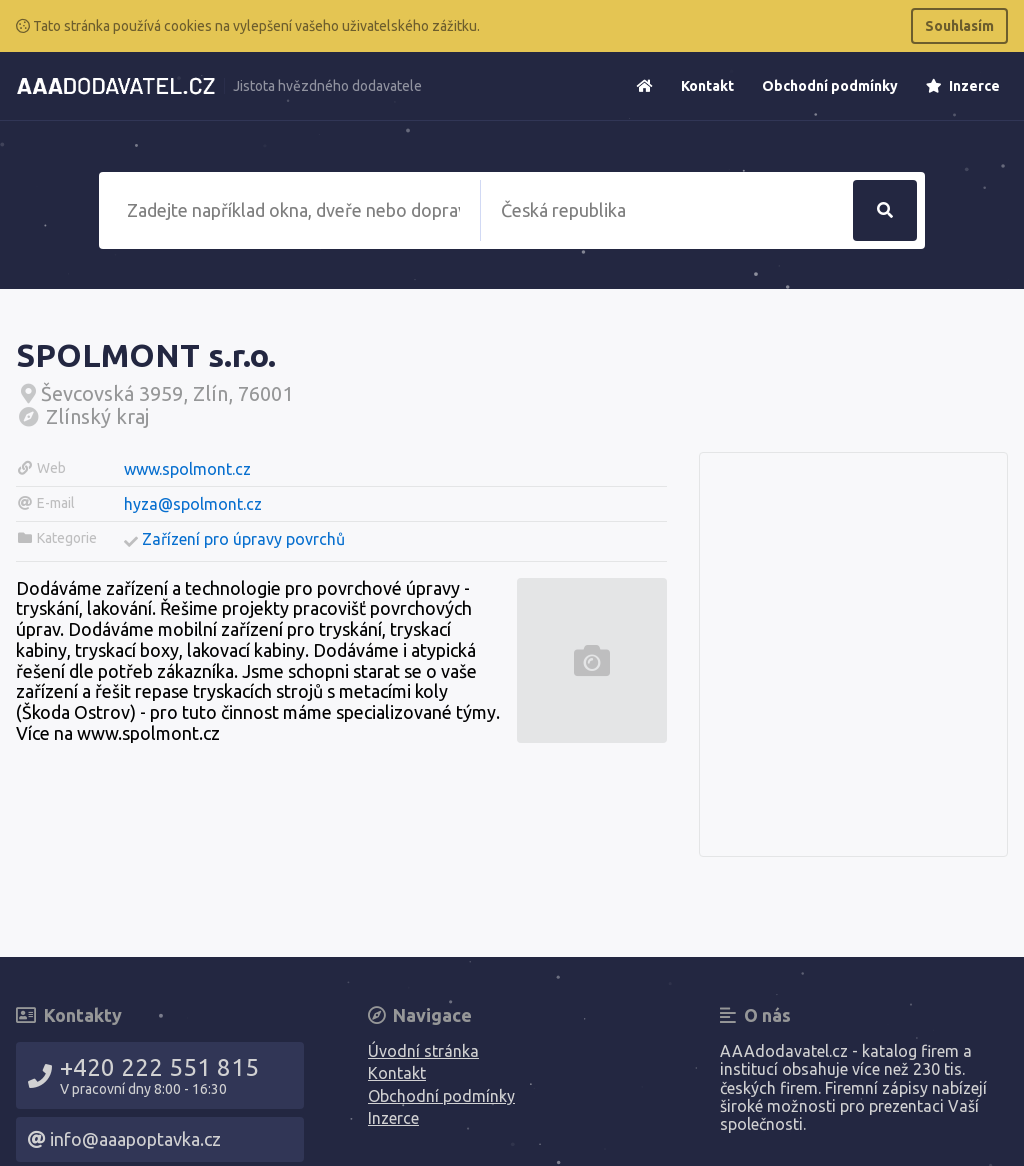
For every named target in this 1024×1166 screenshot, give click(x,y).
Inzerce (963, 86)
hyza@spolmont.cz (193, 504)
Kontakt (707, 86)
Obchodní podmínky (830, 86)
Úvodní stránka (423, 1051)
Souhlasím (959, 26)
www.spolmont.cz (187, 469)
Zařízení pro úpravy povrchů (243, 539)
